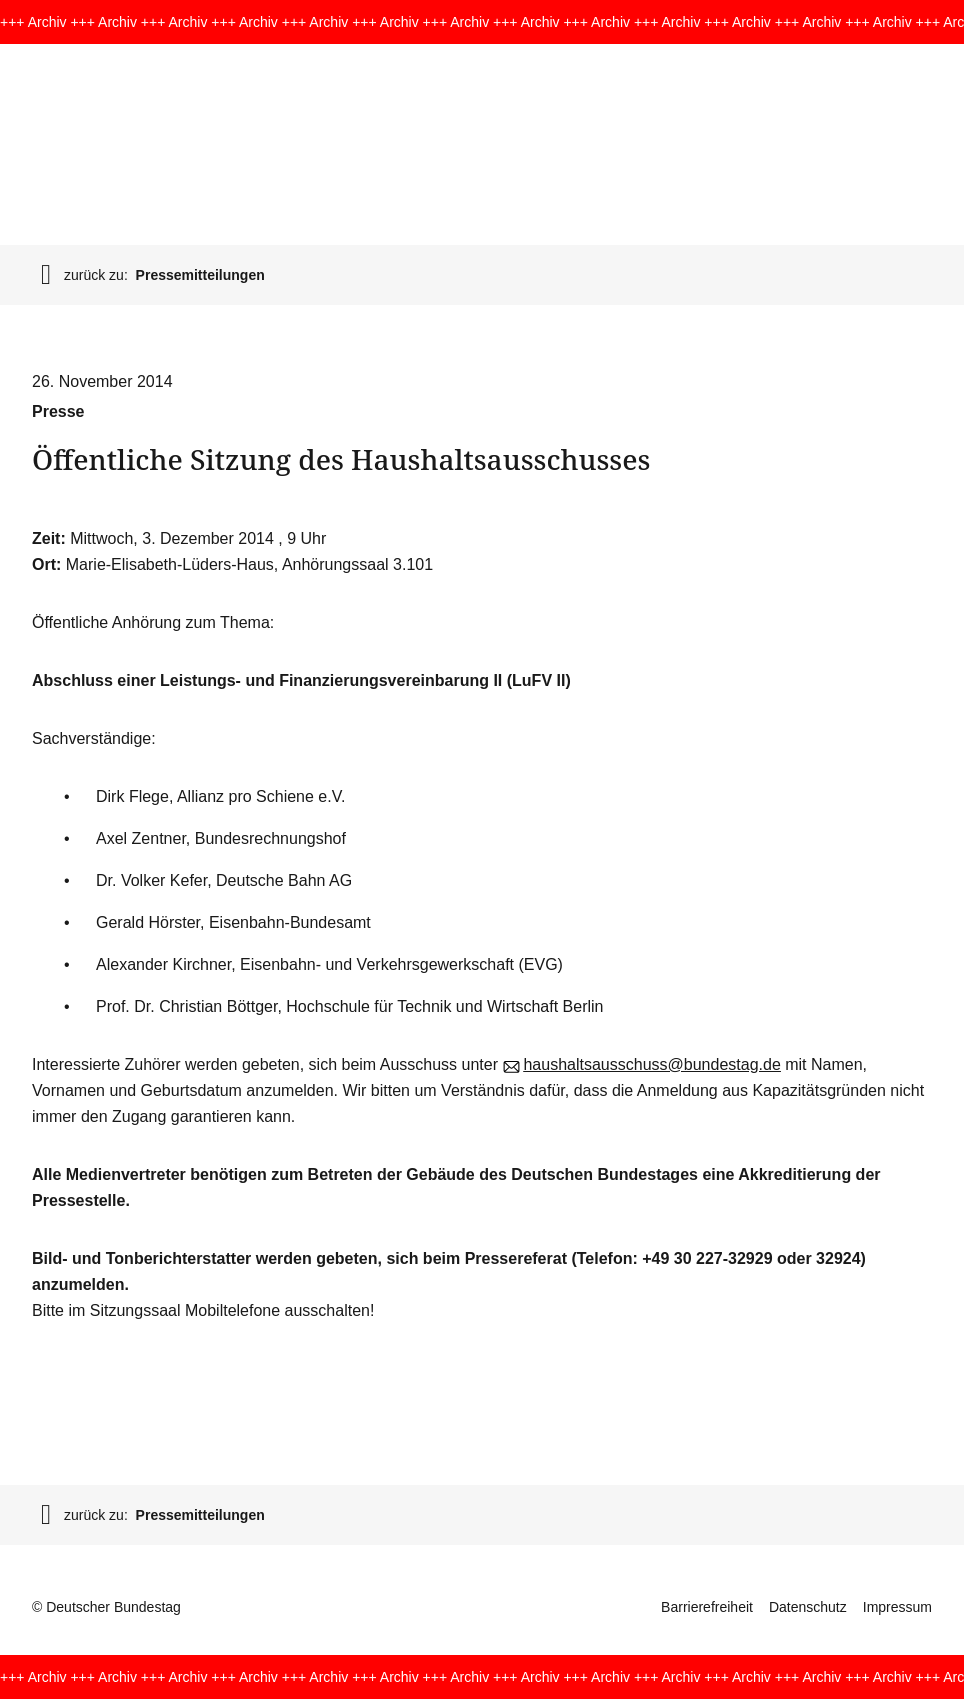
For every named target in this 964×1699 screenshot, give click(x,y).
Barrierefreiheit (707, 1607)
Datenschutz (808, 1607)
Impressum (897, 1607)
